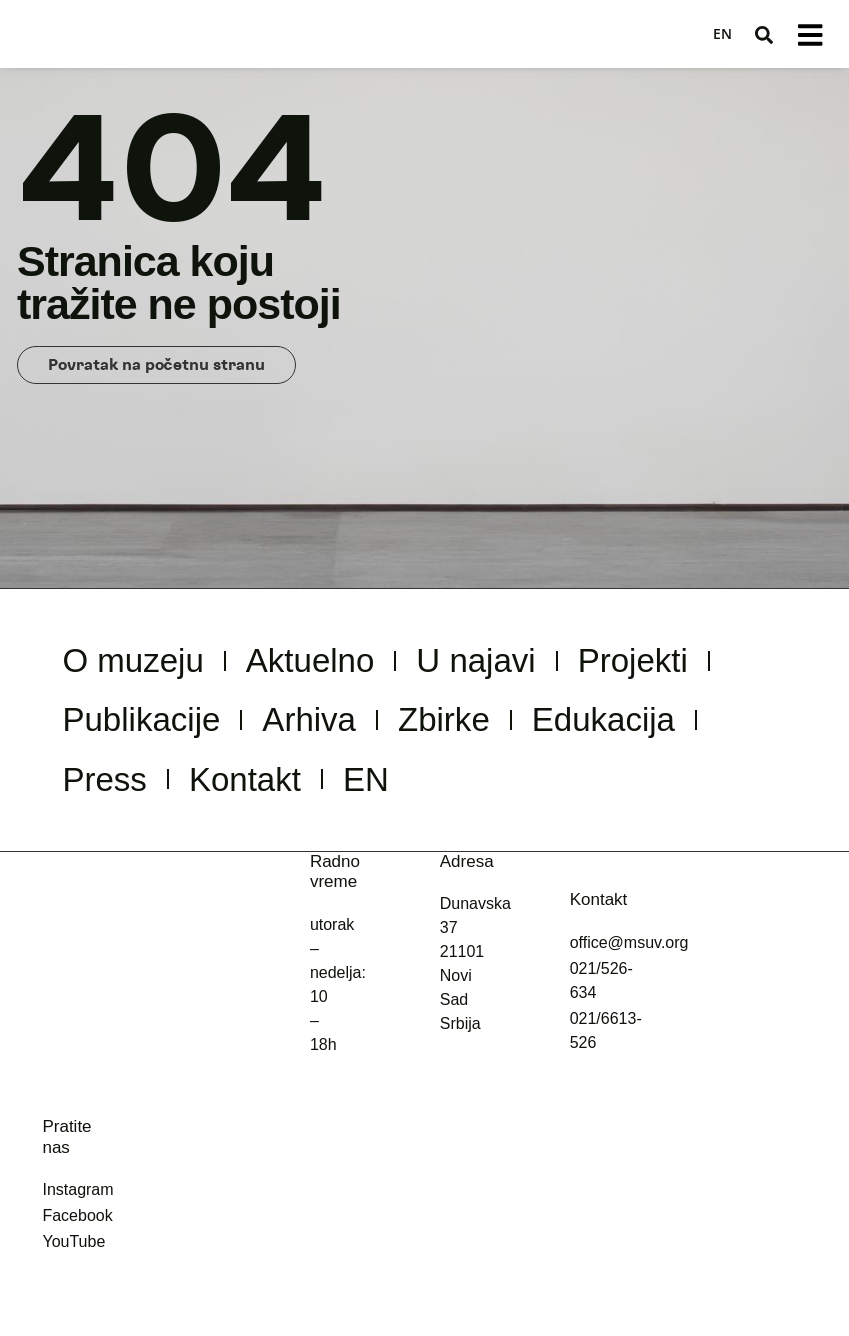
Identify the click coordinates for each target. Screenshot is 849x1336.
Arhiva (556, 734)
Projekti (133, 734)
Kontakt (516, 803)
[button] (762, 35)
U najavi (575, 665)
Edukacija (155, 803)
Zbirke (718, 734)
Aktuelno (371, 665)
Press (346, 803)
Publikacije (351, 734)
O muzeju (154, 665)
